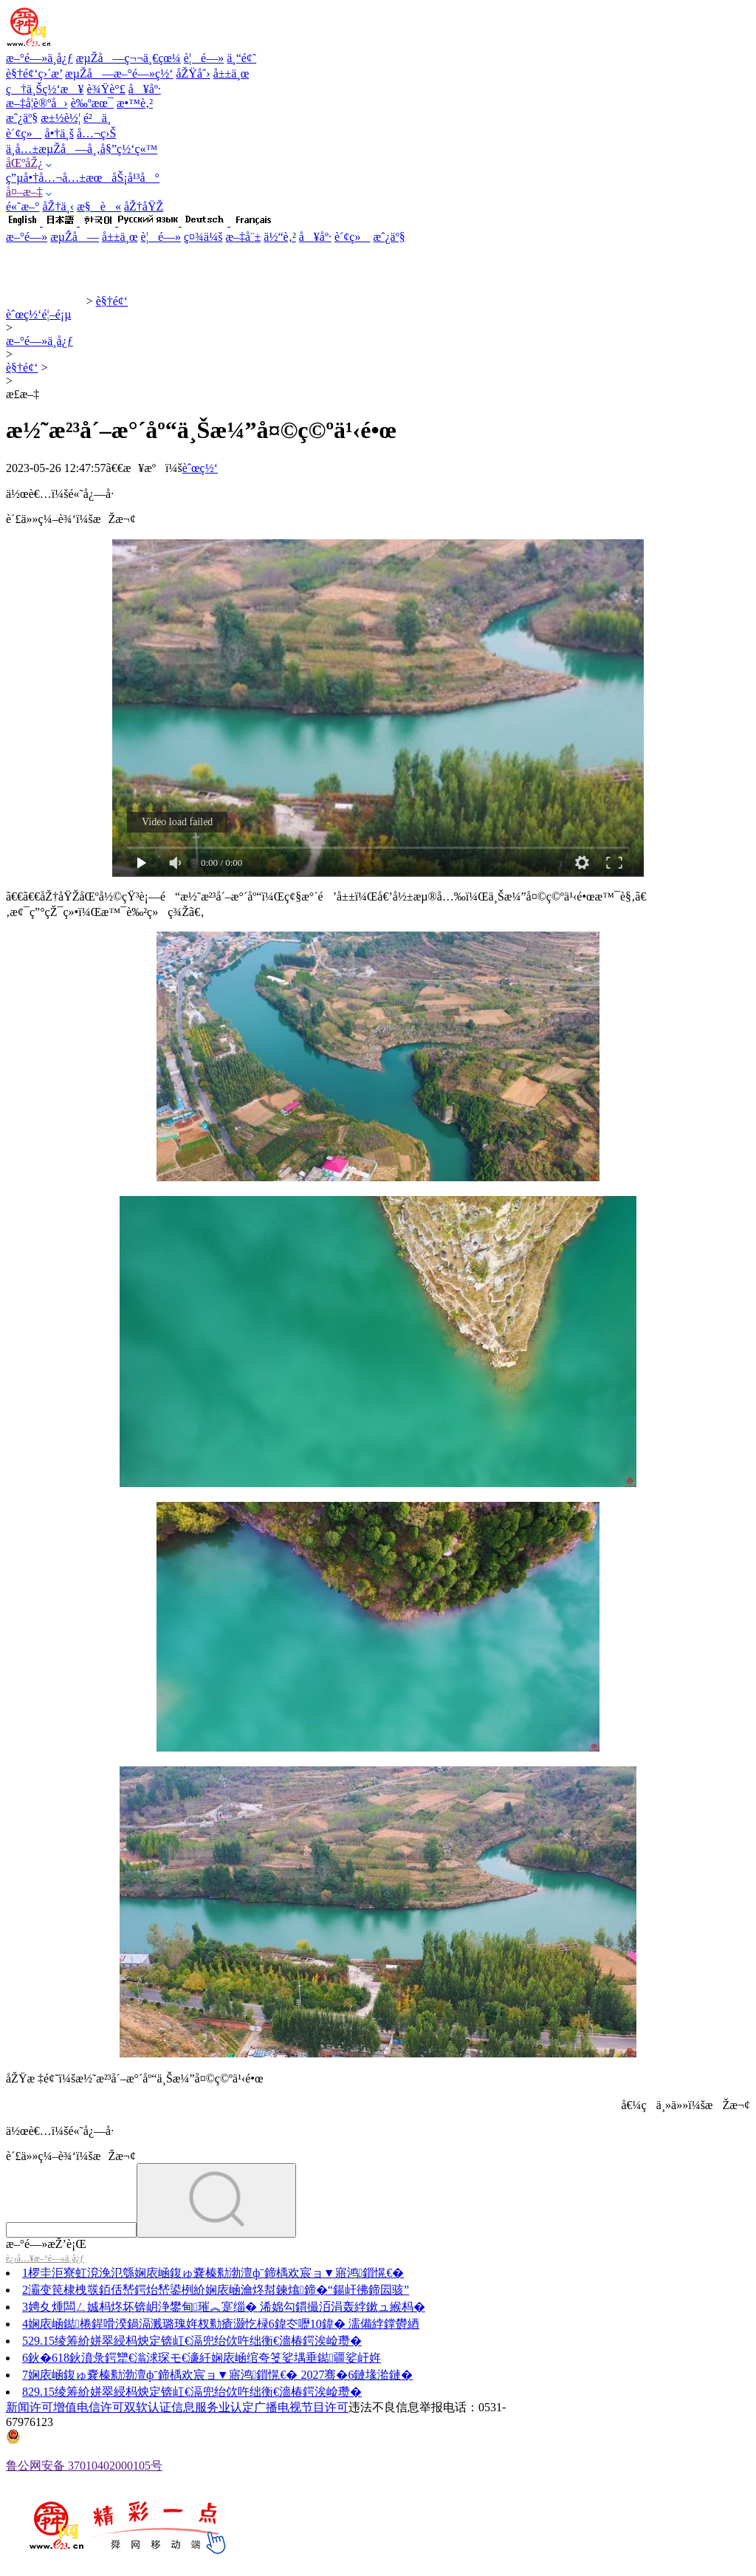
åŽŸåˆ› (193, 73)
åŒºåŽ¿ (24, 163)
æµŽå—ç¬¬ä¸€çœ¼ (128, 58)
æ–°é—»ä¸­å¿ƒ (39, 58)
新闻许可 (29, 2407)
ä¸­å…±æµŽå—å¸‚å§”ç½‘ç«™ (81, 149)
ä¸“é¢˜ (241, 58)
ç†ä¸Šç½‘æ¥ (45, 89)
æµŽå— (74, 236)
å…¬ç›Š (96, 133)
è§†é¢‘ (112, 301)
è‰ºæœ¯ (92, 103)
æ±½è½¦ (60, 118)
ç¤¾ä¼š (203, 236)
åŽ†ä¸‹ (59, 206)
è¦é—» (204, 58)
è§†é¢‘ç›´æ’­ (34, 73)
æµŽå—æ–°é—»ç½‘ (119, 73)
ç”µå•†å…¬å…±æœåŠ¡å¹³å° (82, 177)
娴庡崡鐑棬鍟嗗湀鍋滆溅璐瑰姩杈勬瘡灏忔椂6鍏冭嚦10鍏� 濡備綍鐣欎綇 (223, 2323)
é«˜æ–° (23, 206)
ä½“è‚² (279, 236)
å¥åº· (144, 89)
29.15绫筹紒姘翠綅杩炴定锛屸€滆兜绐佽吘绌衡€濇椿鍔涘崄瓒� (195, 2340)
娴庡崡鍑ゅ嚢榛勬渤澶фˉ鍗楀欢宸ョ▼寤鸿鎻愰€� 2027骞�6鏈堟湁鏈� (220, 2374)
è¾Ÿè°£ (106, 89)
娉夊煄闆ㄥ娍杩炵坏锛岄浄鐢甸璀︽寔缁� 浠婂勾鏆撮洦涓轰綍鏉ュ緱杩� (226, 2306)
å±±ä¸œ (231, 73)
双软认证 (147, 2407)
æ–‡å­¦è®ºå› (37, 103)
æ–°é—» (26, 236)
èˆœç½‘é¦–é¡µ (38, 314)
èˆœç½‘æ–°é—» (44, 301)
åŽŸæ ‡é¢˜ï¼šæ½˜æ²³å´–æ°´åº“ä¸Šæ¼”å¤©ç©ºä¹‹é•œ (135, 2078)
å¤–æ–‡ (24, 191)
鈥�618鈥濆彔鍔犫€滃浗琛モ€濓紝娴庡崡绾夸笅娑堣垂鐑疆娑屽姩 (204, 2357)
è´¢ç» (24, 133)
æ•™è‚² (135, 103)
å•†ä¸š (59, 133)
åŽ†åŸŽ (143, 206)
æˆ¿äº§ (22, 118)
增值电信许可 (88, 2407)
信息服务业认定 (212, 2407)
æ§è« (99, 206)
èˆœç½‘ (200, 468)
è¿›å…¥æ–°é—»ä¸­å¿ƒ (45, 2258)
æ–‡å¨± (243, 236)
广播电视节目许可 (301, 2407)
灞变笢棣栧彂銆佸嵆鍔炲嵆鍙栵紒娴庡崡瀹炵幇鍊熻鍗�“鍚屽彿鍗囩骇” (218, 2289)
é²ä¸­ (97, 118)
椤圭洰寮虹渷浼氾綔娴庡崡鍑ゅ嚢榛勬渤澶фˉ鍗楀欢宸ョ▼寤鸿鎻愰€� (216, 2272)
